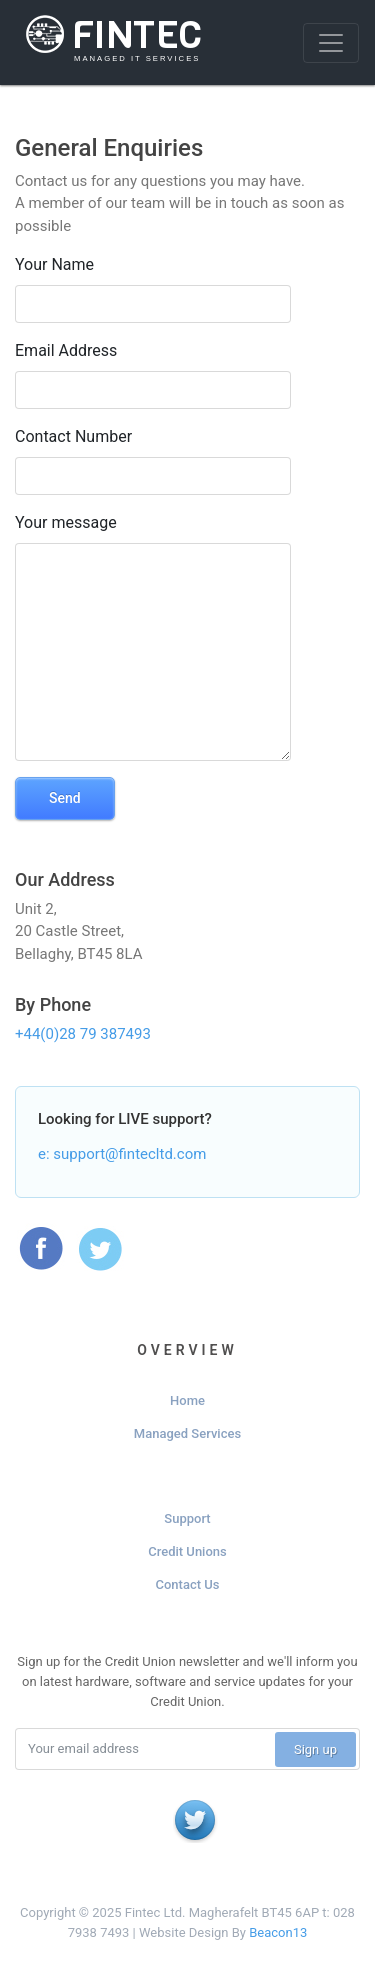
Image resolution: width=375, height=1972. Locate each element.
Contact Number (73, 436)
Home (187, 1400)
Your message (66, 522)
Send (65, 798)
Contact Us (188, 1584)
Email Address (66, 350)
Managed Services (187, 1433)
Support (187, 1518)
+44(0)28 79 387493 (83, 1034)
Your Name (54, 264)
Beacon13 (278, 1932)
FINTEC (109, 36)
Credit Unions (187, 1551)
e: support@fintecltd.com (122, 1154)
